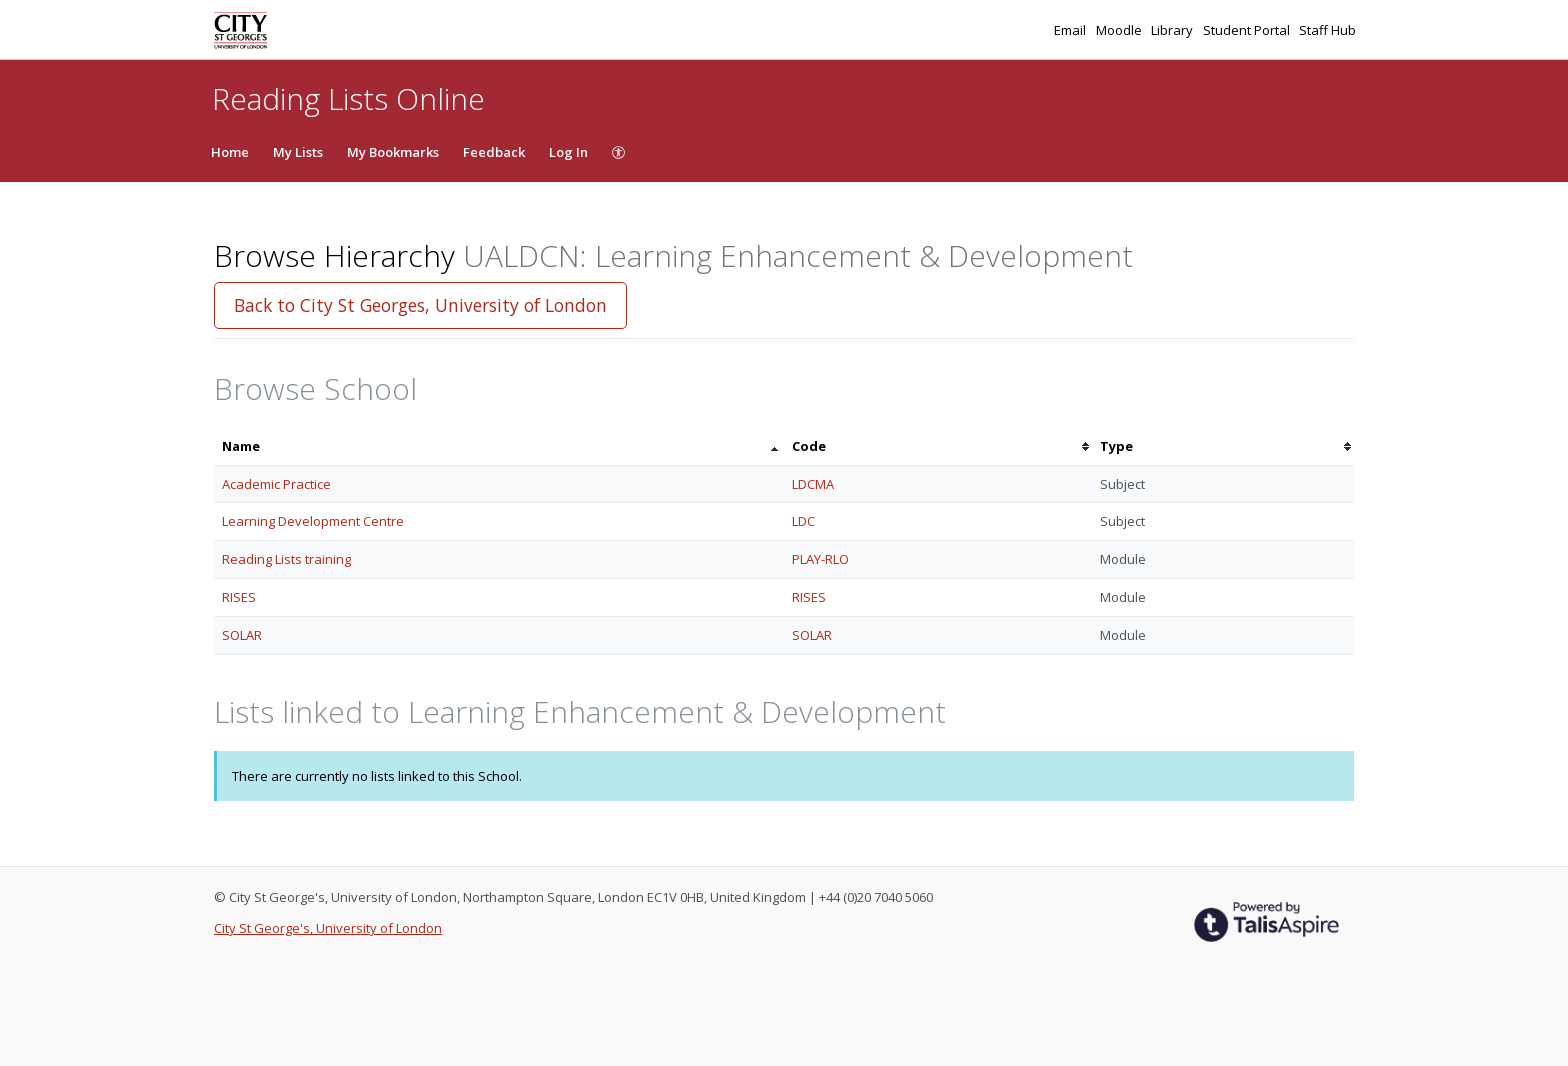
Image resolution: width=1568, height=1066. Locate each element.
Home (230, 152)
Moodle (1120, 30)
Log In (568, 152)
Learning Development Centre (313, 521)
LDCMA (813, 484)
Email (1071, 30)
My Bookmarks (393, 152)
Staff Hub (1327, 30)
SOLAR (242, 635)
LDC (803, 521)
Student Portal (1248, 30)
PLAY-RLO (820, 559)
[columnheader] (499, 446)
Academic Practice (276, 484)
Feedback (494, 152)
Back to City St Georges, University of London (420, 305)
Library (1173, 30)
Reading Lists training (286, 559)
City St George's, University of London (328, 928)
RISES (239, 597)
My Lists (298, 152)
